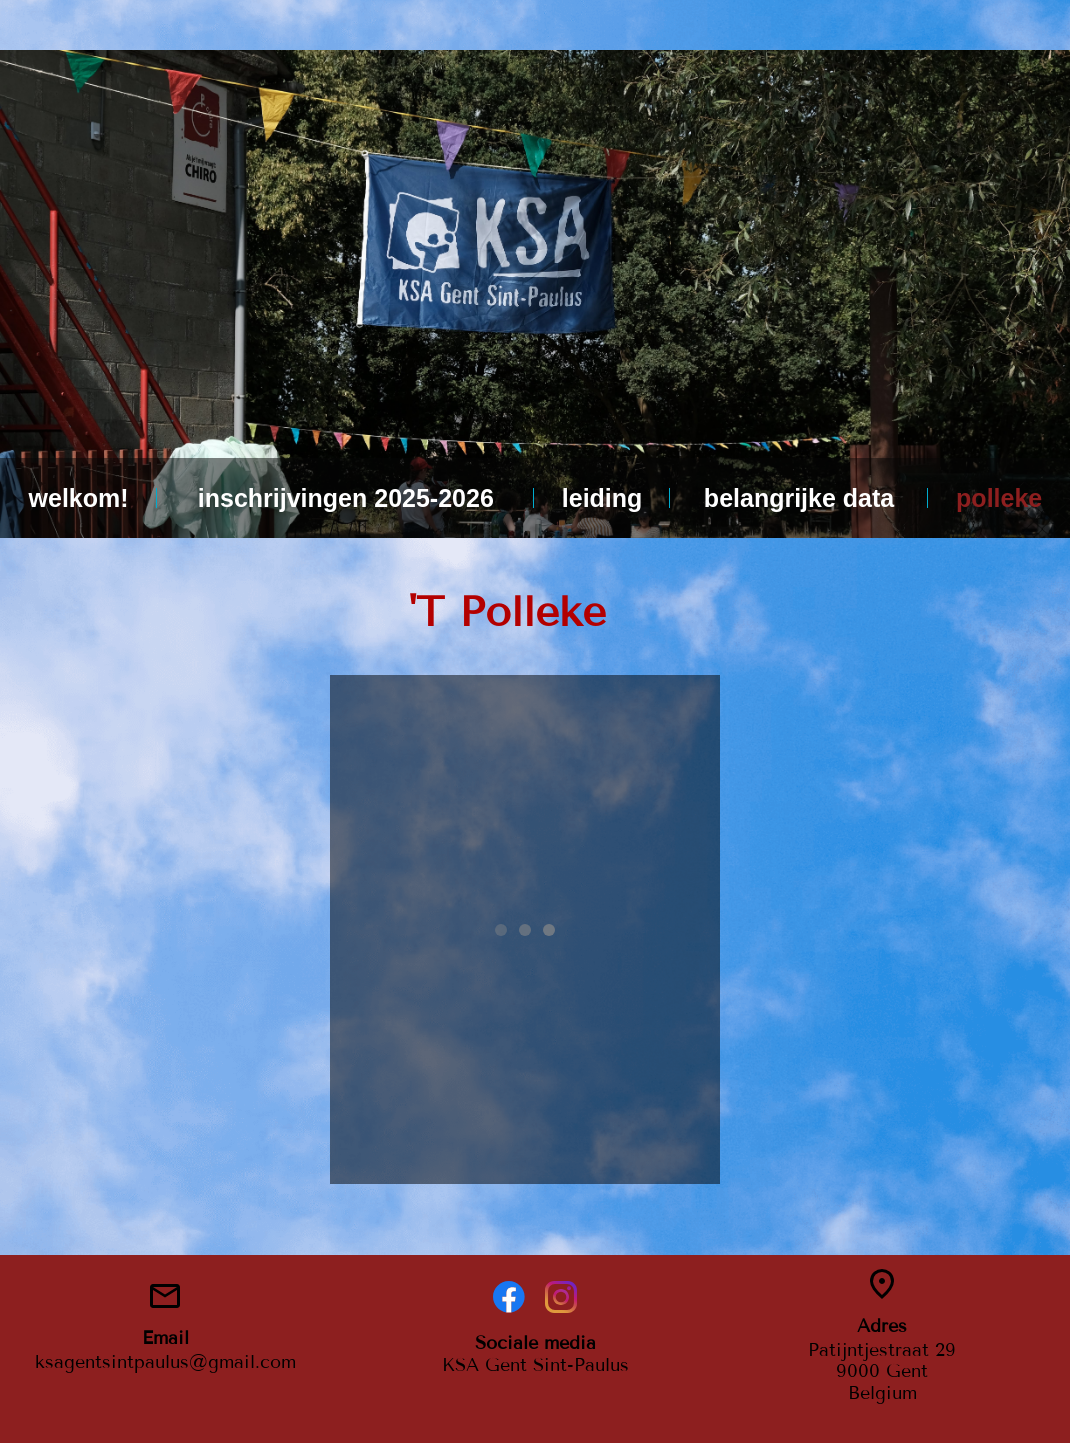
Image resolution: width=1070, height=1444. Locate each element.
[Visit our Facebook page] (509, 1297)
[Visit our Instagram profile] (561, 1297)
